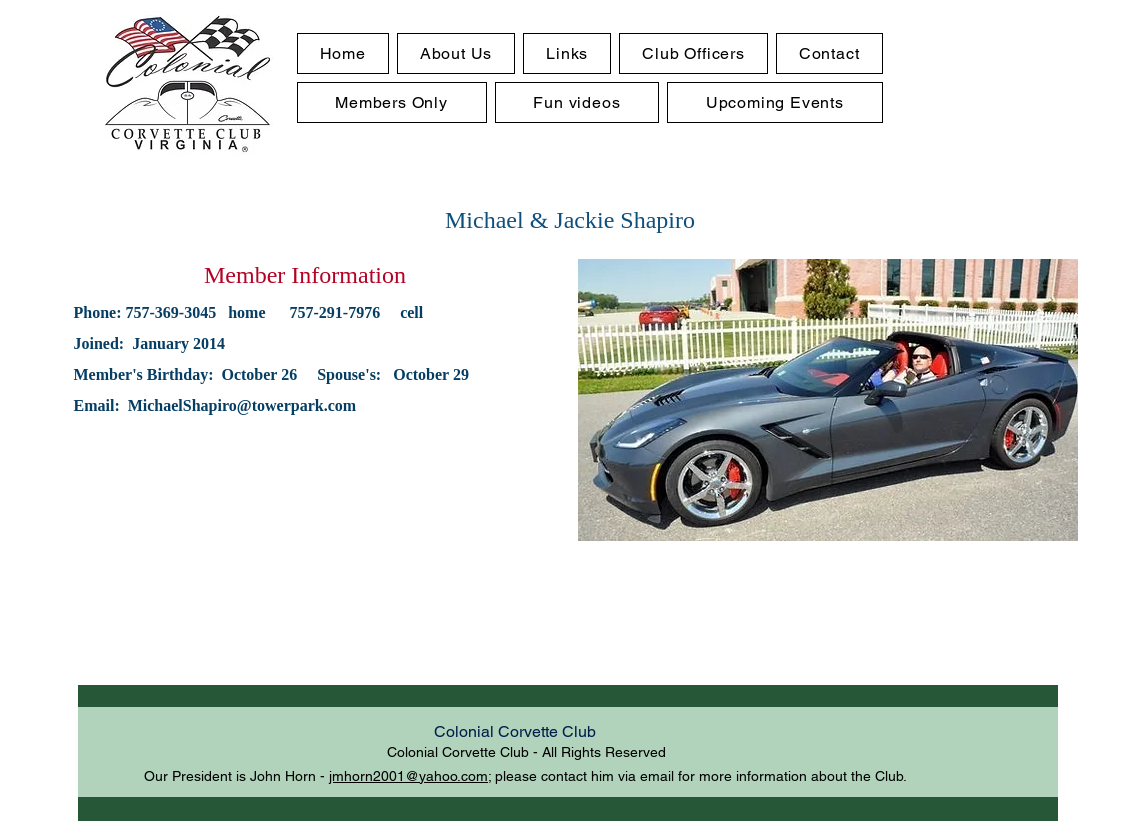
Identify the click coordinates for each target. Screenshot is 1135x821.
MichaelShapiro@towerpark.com (242, 405)
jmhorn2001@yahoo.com (408, 776)
